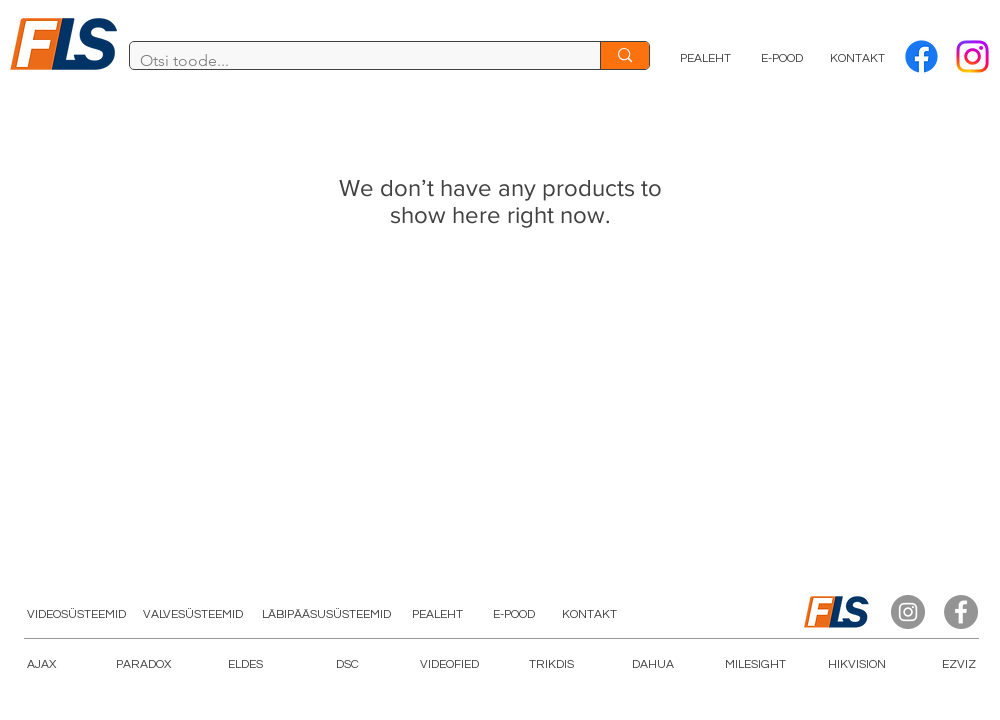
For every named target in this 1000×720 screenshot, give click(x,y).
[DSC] (347, 665)
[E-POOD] (782, 59)
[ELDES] (245, 665)
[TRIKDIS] (551, 665)
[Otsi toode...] (349, 61)
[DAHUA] (653, 665)
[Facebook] (921, 56)
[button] (449, 665)
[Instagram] (908, 612)
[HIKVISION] (857, 665)
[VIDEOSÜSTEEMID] (76, 615)
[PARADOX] (143, 665)
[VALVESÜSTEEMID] (193, 615)
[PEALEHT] (705, 59)
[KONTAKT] (857, 59)
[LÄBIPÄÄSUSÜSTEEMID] (326, 615)
